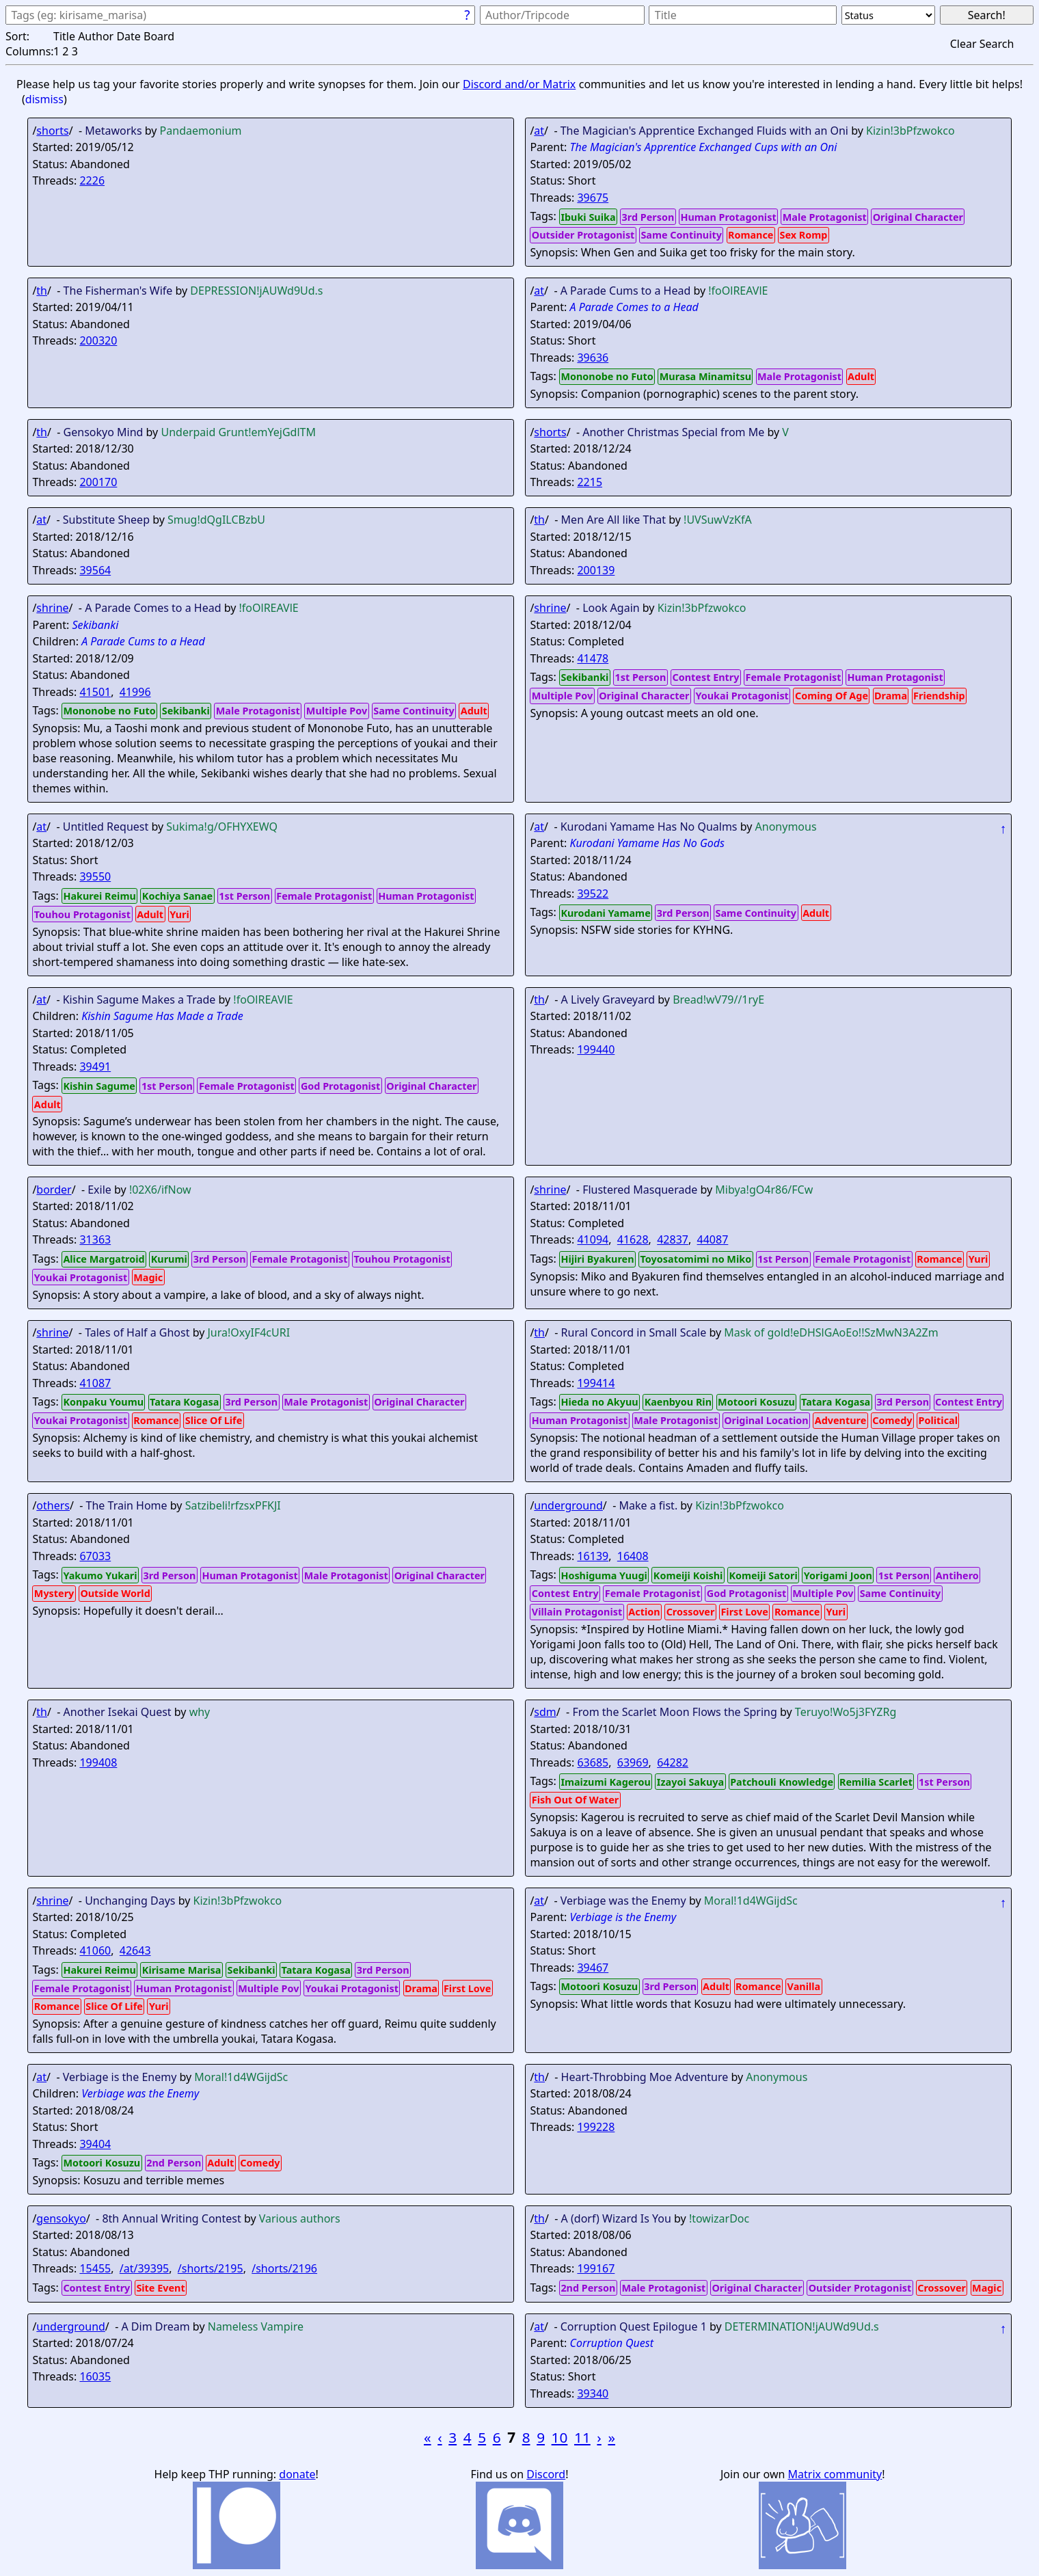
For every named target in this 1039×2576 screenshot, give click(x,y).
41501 (95, 691)
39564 (95, 570)
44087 (713, 1239)
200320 (98, 340)
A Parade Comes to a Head (633, 306)
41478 (592, 658)
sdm (545, 1711)
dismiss (44, 99)
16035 (95, 2376)
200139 (596, 570)
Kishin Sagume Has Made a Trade (162, 1015)
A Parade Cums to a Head (143, 641)
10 (560, 2437)
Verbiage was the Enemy (140, 2093)
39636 (592, 357)
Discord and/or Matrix (519, 84)
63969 (633, 1762)
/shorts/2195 (210, 2268)
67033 (95, 1556)
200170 (98, 481)
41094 (592, 1239)
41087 (95, 1383)
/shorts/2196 (284, 2268)
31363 (95, 1239)
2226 (92, 180)
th (41, 290)
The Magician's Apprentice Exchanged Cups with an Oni (703, 147)
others (53, 1505)
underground (568, 1505)
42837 (672, 1239)
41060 (95, 1950)
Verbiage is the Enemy (622, 1916)
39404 (95, 2143)
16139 (592, 1556)
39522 (592, 893)
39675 (592, 197)
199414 (596, 1383)
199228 (596, 2126)
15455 (95, 2268)
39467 (592, 1967)
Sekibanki (95, 624)
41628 (633, 1239)
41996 (135, 691)
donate (297, 2474)
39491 (95, 1066)
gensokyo (60, 2218)
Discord (545, 2474)
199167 (596, 2268)
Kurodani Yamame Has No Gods (646, 842)
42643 (135, 1950)
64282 (672, 1762)
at (539, 130)
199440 (596, 1049)
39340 (592, 2393)
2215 (589, 481)
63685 (592, 1762)
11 (582, 2437)
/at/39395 (144, 2268)
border (53, 1189)
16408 (633, 1556)
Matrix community (835, 2474)
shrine (52, 607)
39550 (95, 876)
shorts (52, 130)
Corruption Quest (611, 2342)
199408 (98, 1762)
